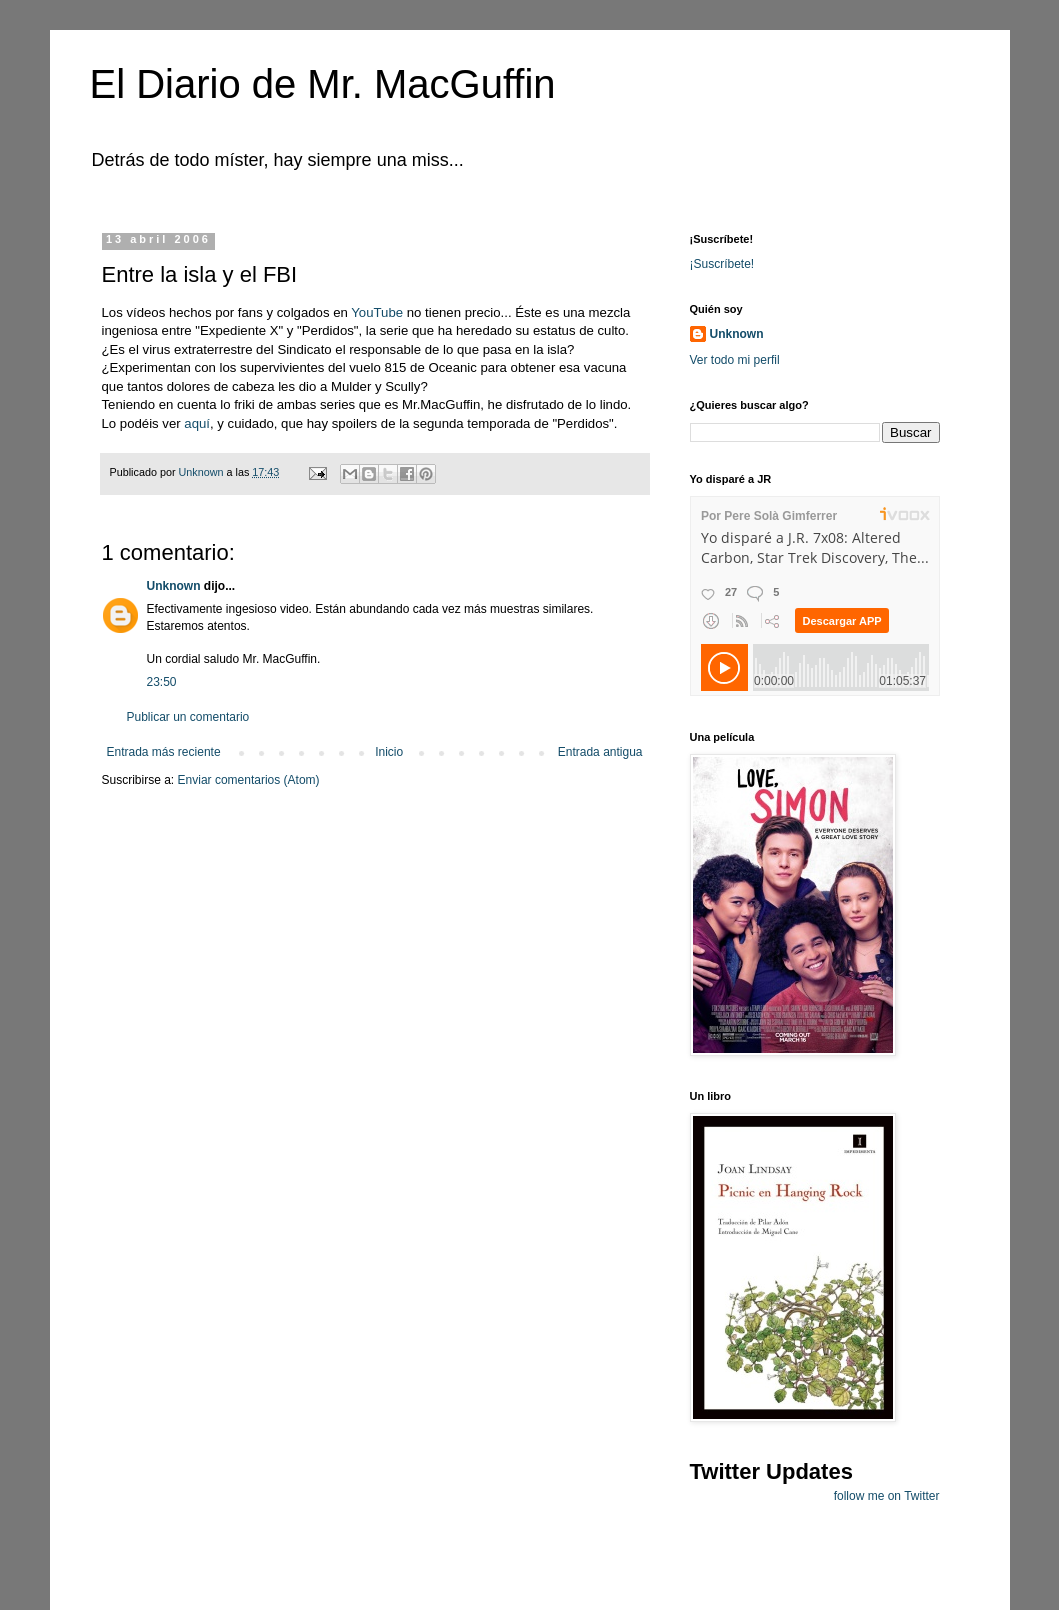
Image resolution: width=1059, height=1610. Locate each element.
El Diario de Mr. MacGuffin (323, 84)
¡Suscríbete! (722, 264)
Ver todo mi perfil (735, 360)
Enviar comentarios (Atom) (249, 780)
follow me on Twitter (887, 1496)
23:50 (162, 682)
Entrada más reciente (164, 752)
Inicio (389, 752)
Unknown (174, 586)
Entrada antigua (600, 752)
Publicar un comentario (188, 717)
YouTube (377, 312)
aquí (197, 423)
